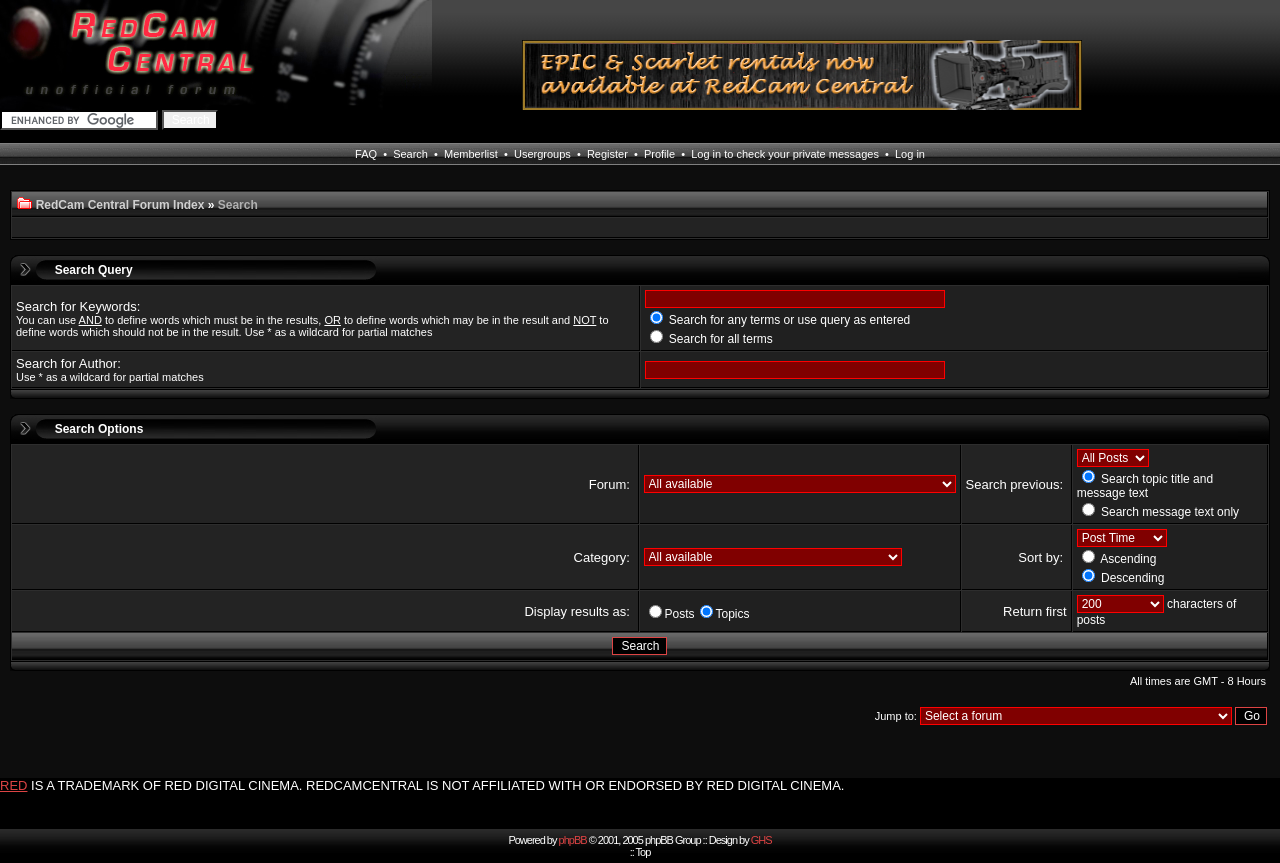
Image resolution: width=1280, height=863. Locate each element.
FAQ (366, 154)
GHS (761, 840)
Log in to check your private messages (785, 154)
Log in (910, 154)
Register (607, 154)
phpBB (573, 840)
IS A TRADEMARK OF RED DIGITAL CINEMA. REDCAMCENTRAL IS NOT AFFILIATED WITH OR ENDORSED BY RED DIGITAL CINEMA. (437, 785)
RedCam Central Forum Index (120, 205)
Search (410, 154)
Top (643, 852)
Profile (659, 154)
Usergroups (542, 154)
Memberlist (471, 154)
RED (13, 785)
